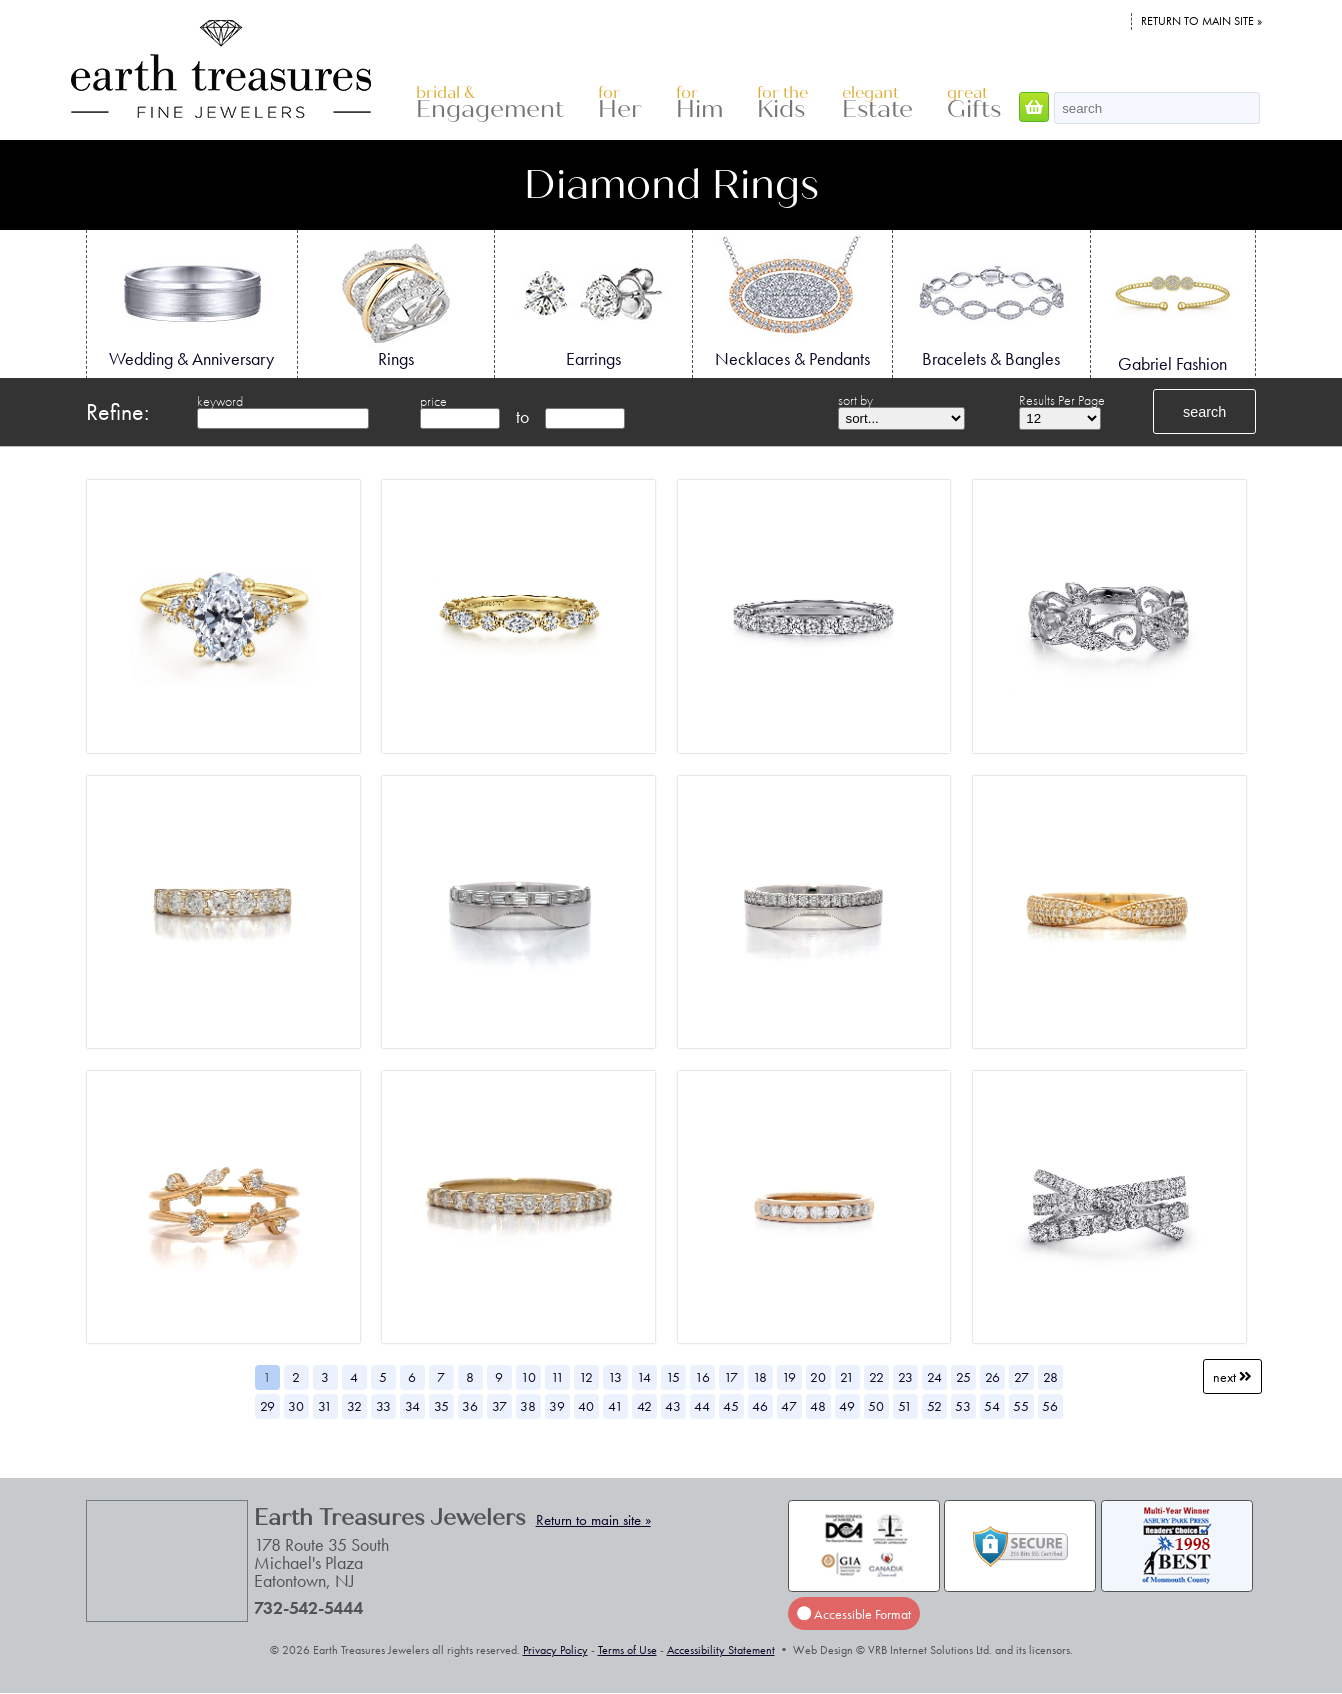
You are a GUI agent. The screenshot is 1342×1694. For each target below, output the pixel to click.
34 (412, 1406)
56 (1050, 1406)
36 (470, 1406)
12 (586, 1377)
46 (760, 1406)
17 (731, 1377)
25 (963, 1377)
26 (992, 1377)
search (1204, 412)
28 (1050, 1377)
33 (383, 1406)
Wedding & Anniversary (191, 303)
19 (789, 1377)
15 (673, 1377)
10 (528, 1377)
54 (992, 1406)
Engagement (490, 103)
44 (702, 1406)
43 (673, 1406)
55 (1021, 1406)
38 (528, 1406)
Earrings (593, 303)
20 (818, 1377)
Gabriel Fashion (1173, 305)
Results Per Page (1062, 400)
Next (1232, 1377)
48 (818, 1406)
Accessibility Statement (721, 1650)
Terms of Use (627, 1650)
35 (441, 1406)
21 (847, 1377)
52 (934, 1406)
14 (644, 1377)
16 (702, 1377)
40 (586, 1406)
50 (876, 1406)
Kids (782, 103)
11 (557, 1377)
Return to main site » (1201, 21)
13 (615, 1377)
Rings (396, 303)
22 (876, 1377)
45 (731, 1406)
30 (296, 1406)
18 (760, 1377)
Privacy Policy (555, 1650)
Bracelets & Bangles (991, 303)
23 (905, 1377)
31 (325, 1406)
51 (905, 1406)
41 (615, 1406)
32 (354, 1406)
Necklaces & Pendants (792, 303)
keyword (220, 401)
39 (557, 1406)
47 (789, 1406)
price (433, 401)
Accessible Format (854, 1614)
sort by (855, 400)
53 (963, 1406)
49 (847, 1406)
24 (934, 1377)
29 (267, 1406)
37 (499, 1406)
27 (1021, 1377)
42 (644, 1406)
